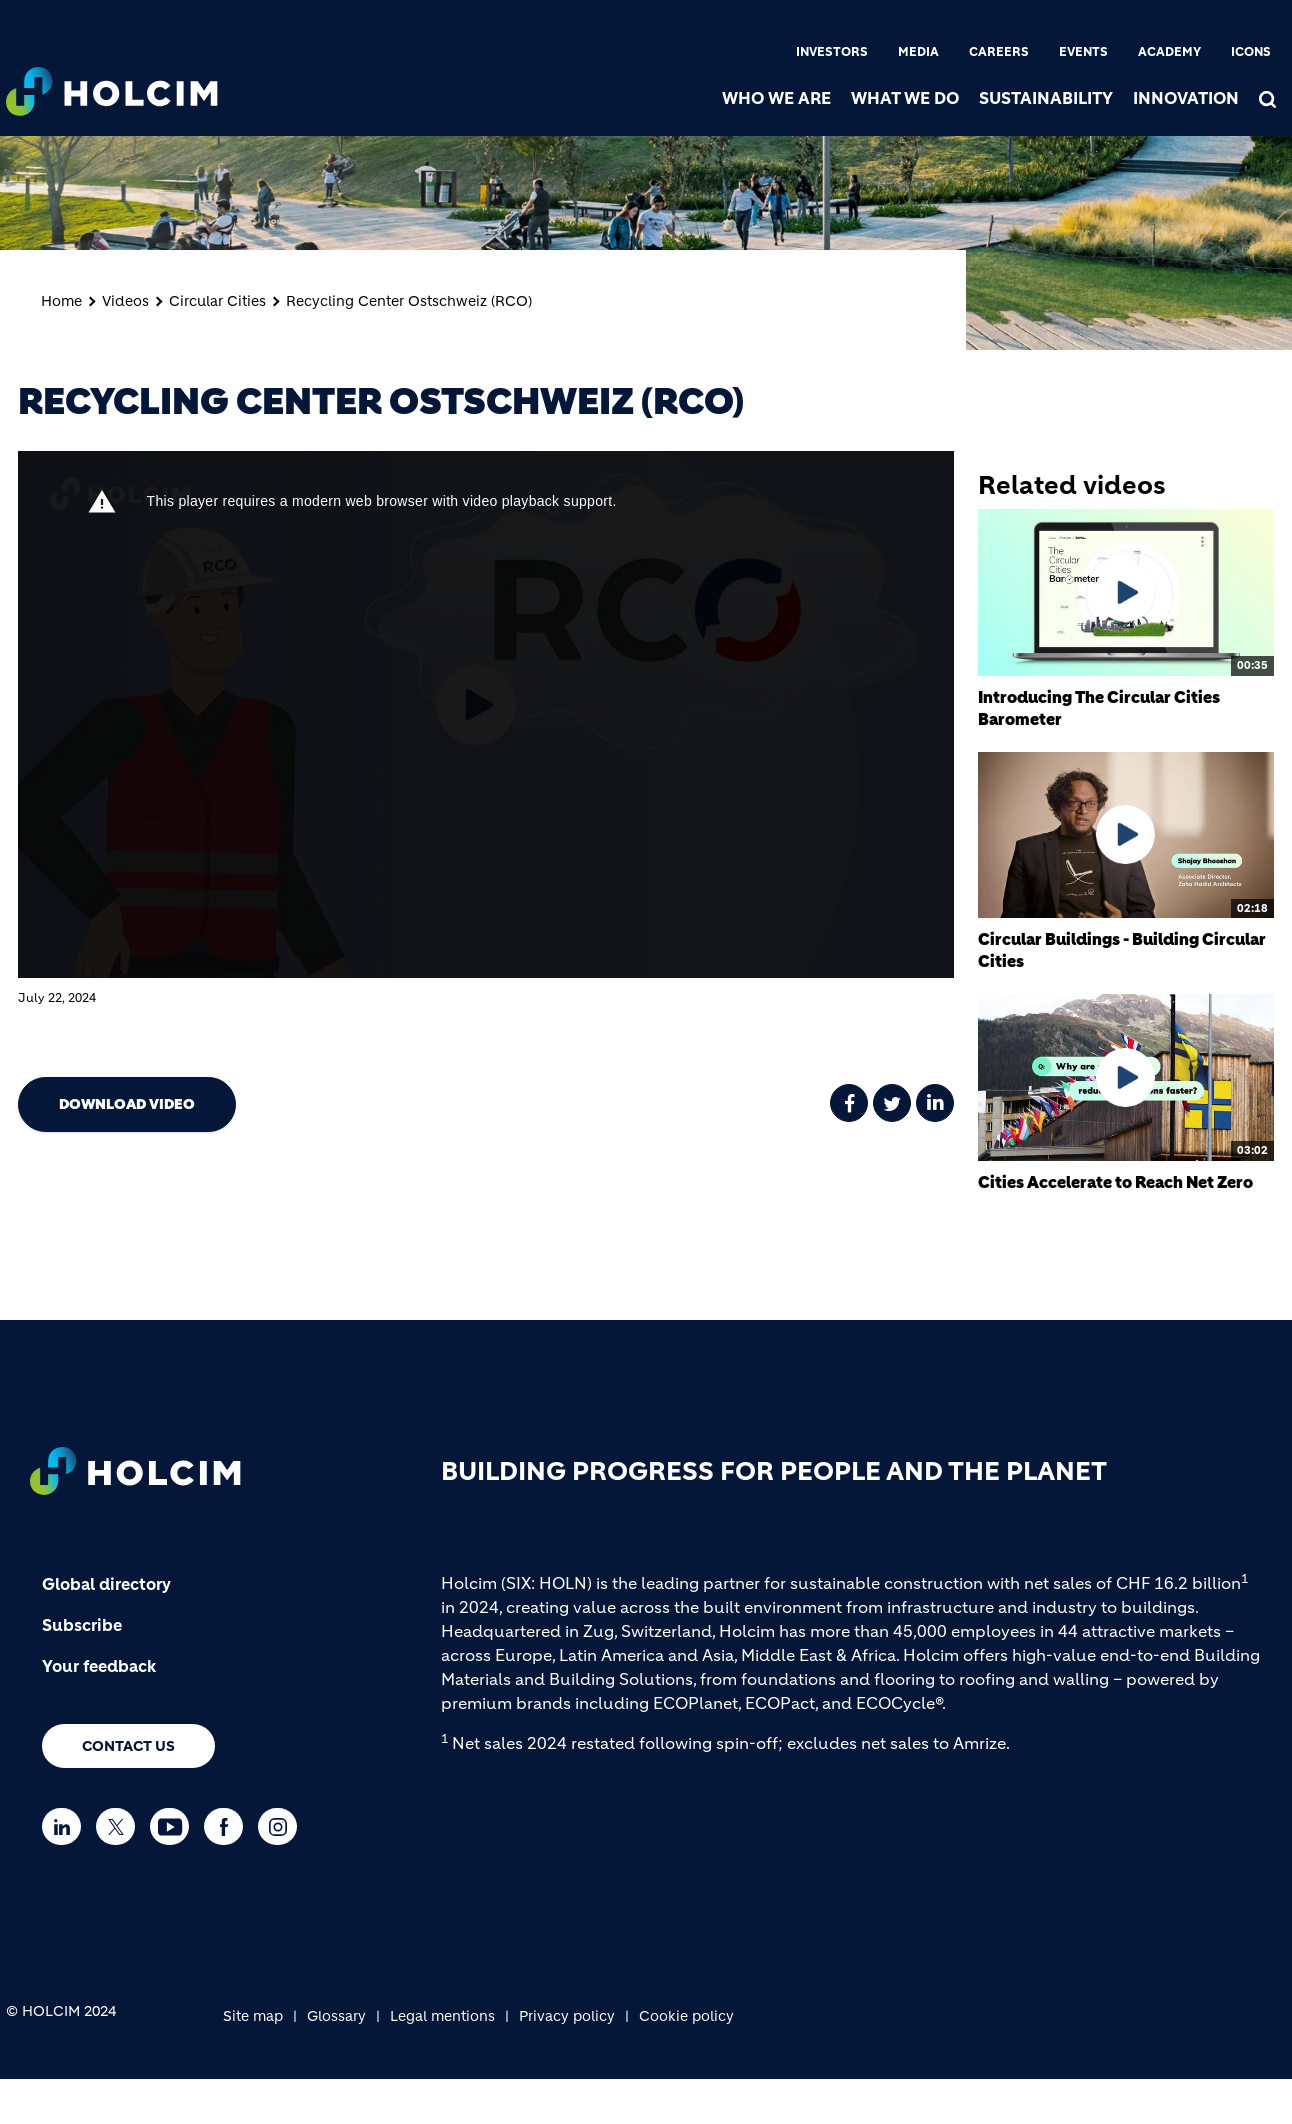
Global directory (106, 1584)
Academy (1169, 51)
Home (61, 301)
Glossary (336, 2016)
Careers (999, 51)
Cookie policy (686, 2016)
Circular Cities (217, 301)
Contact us (128, 1746)
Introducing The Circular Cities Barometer (1099, 708)
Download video (127, 1104)
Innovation (1186, 98)
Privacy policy (567, 2016)
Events (1083, 51)
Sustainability (1046, 98)
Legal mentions (442, 2016)
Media (918, 51)
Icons (1251, 51)
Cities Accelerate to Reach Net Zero (1115, 1182)
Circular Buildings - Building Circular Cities (1122, 950)
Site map (253, 2016)
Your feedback (99, 1666)
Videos (125, 301)
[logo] (112, 86)
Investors (832, 51)
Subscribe (82, 1625)
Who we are (776, 98)
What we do (905, 98)
